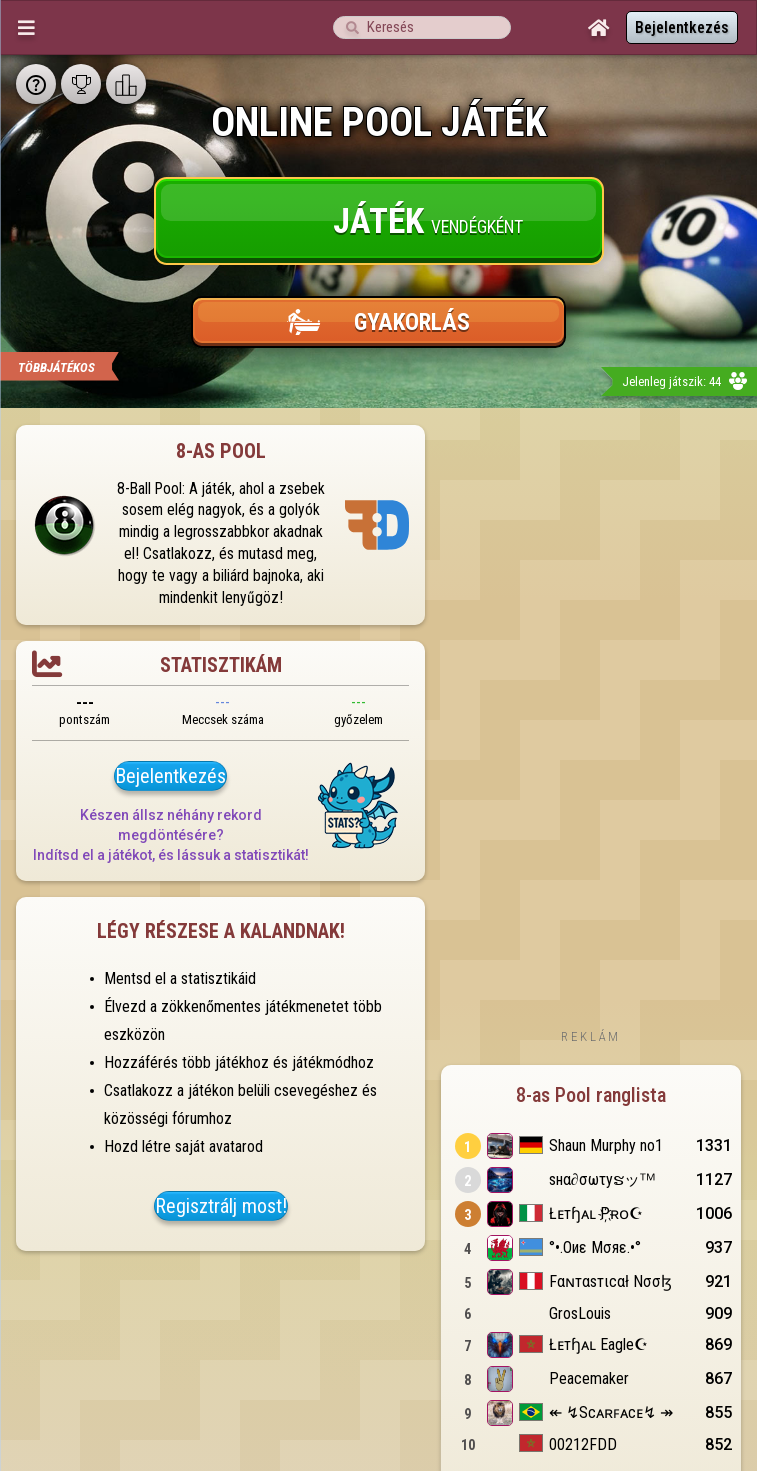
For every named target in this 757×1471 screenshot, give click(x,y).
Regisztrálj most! (221, 1206)
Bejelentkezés (682, 27)
